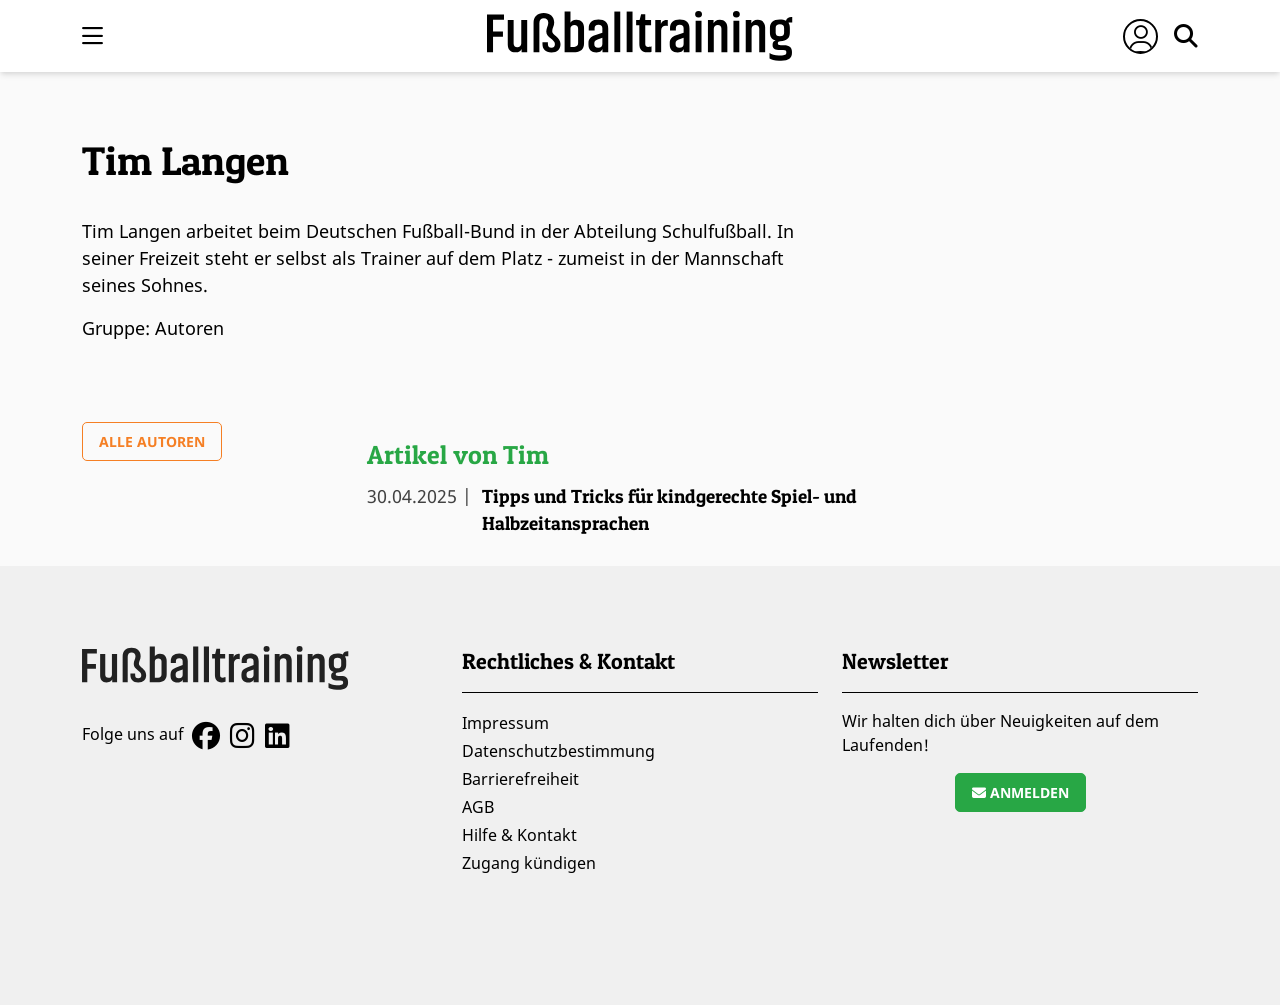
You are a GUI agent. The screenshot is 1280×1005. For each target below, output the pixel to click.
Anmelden (1020, 792)
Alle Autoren (152, 441)
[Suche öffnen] (1186, 36)
